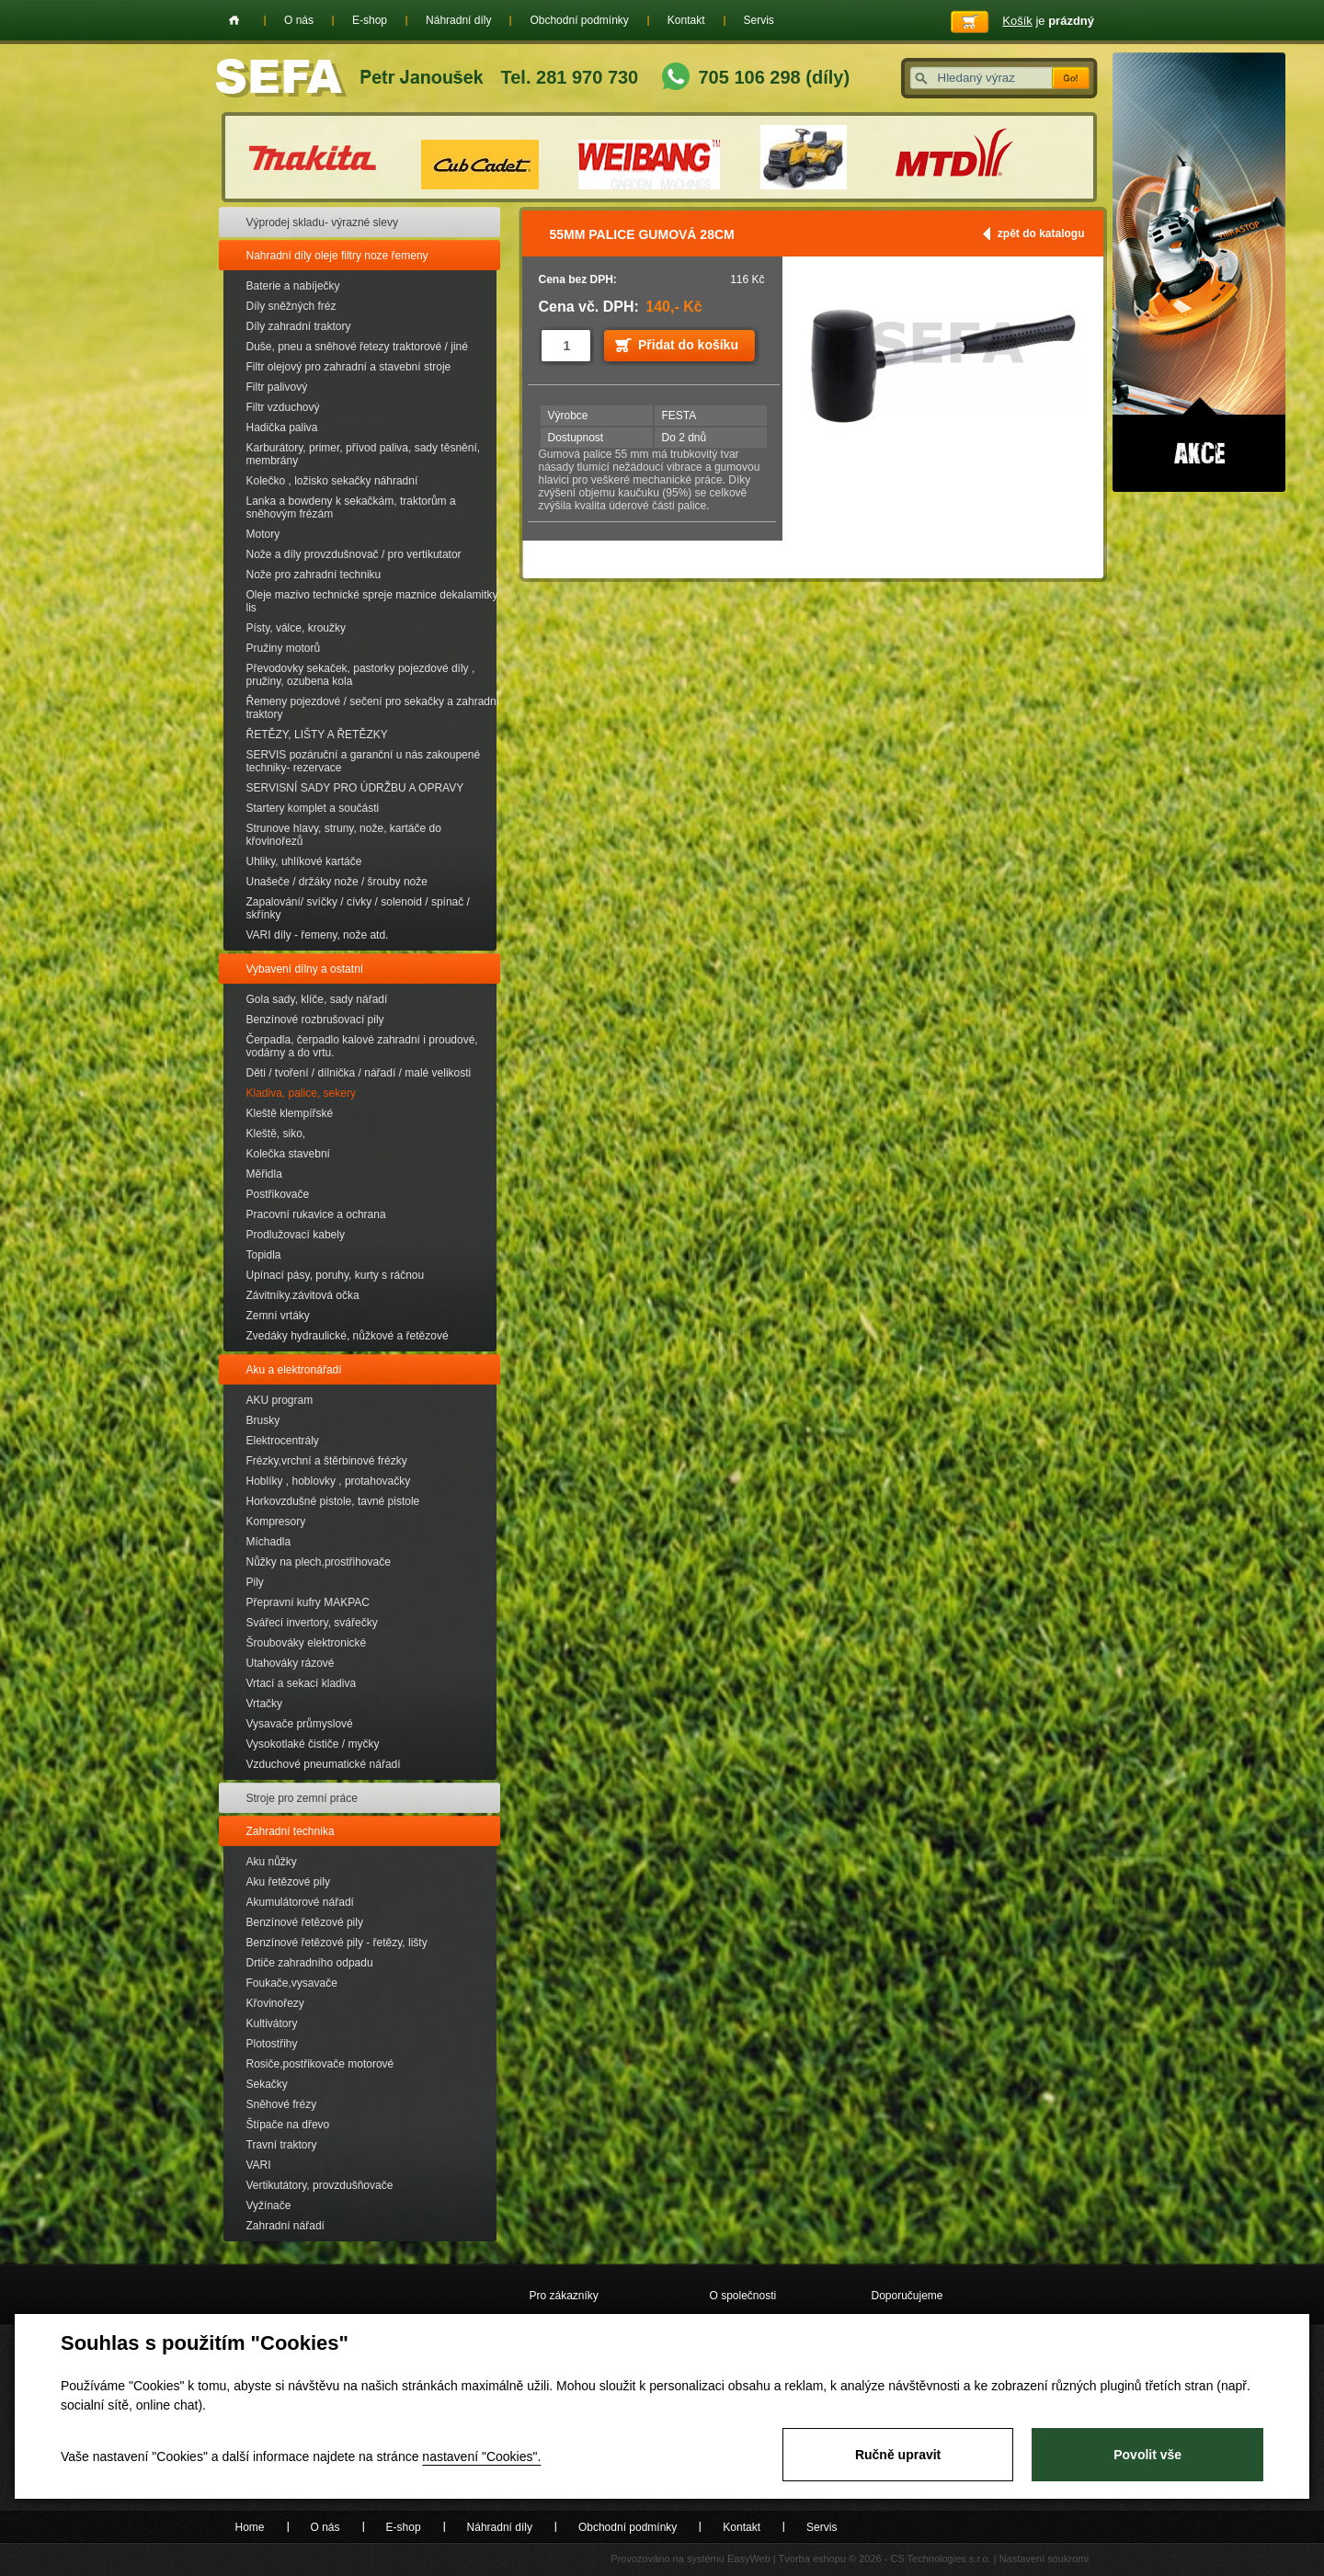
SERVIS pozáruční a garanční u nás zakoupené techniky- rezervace (363, 761)
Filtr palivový (277, 387)
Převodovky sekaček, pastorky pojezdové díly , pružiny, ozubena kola (360, 675)
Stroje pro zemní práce (302, 1798)
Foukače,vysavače (291, 1983)
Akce (1199, 272)
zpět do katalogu (1041, 233)
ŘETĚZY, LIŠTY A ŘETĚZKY (317, 734)
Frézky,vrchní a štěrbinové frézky (326, 1460)
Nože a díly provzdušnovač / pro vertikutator (354, 554)
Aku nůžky (271, 1861)
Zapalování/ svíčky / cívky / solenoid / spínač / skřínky (358, 908)
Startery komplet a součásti (313, 808)
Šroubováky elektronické (306, 1642)
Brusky (263, 1420)
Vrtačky (264, 1703)
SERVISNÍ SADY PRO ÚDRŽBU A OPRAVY (355, 787)
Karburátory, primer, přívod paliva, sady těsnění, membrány (363, 454)
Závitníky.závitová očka (303, 1295)
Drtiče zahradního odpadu (309, 1962)
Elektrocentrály (282, 1440)
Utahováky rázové (290, 1663)
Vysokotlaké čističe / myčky (313, 1744)
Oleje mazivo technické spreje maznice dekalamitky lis (372, 601)
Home (234, 20)
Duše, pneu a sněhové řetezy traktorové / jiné (357, 346)
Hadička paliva (282, 427)
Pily (255, 1582)
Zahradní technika (290, 1831)
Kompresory (276, 1521)
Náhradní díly (458, 20)
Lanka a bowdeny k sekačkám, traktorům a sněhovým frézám (351, 507)
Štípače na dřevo (288, 2124)
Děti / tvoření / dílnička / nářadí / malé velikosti (359, 1072)
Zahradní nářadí (285, 2225)
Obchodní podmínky (579, 20)
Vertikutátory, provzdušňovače (320, 2185)
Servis (759, 20)
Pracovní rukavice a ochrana (316, 1214)
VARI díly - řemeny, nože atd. (317, 935)
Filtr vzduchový (283, 407)
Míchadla (268, 1541)
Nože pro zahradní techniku (314, 574)
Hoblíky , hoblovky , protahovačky (328, 1481)
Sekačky (267, 2084)
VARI (258, 2165)
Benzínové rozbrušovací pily (315, 1019)
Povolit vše (1147, 2454)
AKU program (280, 1400)
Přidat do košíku (688, 344)
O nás (299, 20)
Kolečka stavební (288, 1153)
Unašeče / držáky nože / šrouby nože (337, 881)
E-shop (369, 20)
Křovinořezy (275, 2003)
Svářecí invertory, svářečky (312, 1622)
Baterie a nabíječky (293, 285)
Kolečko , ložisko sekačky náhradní (332, 480)
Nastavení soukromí (1044, 2558)
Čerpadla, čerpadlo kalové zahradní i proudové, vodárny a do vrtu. (362, 1046)
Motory (263, 534)
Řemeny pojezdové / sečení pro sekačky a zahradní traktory (372, 708)
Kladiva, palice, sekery (301, 1093)
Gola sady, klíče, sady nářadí (317, 999)
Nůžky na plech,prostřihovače (318, 1562)
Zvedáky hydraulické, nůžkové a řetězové (347, 1335)
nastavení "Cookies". (481, 2456)
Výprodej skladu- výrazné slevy (322, 222)
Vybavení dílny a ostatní (305, 969)
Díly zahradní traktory (298, 326)
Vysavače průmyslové (299, 1723)
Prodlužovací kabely (295, 1234)
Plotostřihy (272, 2043)
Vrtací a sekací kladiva (301, 1683)
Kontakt (686, 20)
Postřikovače (278, 1194)
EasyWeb (748, 2558)
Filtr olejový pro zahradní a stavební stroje (348, 366)
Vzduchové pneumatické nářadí (323, 1764)
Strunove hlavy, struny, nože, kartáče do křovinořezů (343, 835)
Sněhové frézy (281, 2104)
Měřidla (264, 1174)
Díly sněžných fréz (291, 306)
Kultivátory (272, 2023)
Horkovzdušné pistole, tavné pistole (333, 1501)
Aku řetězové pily (288, 1881)
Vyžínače (268, 2205)
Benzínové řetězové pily (304, 1922)
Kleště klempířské (290, 1113)
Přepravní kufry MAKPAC (308, 1602)
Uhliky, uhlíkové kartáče (304, 861)
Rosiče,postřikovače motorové (320, 2063)
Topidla (263, 1254)
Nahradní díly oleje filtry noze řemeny (337, 255)
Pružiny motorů (283, 648)
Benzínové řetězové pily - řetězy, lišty (337, 1942)
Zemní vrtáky (278, 1315)
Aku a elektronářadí (294, 1369)
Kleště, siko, (276, 1133)
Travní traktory (281, 2144)
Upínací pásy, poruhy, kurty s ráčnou (335, 1275)
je (1048, 21)
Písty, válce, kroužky (296, 627)
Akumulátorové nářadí (300, 1902)
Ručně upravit (898, 2454)
